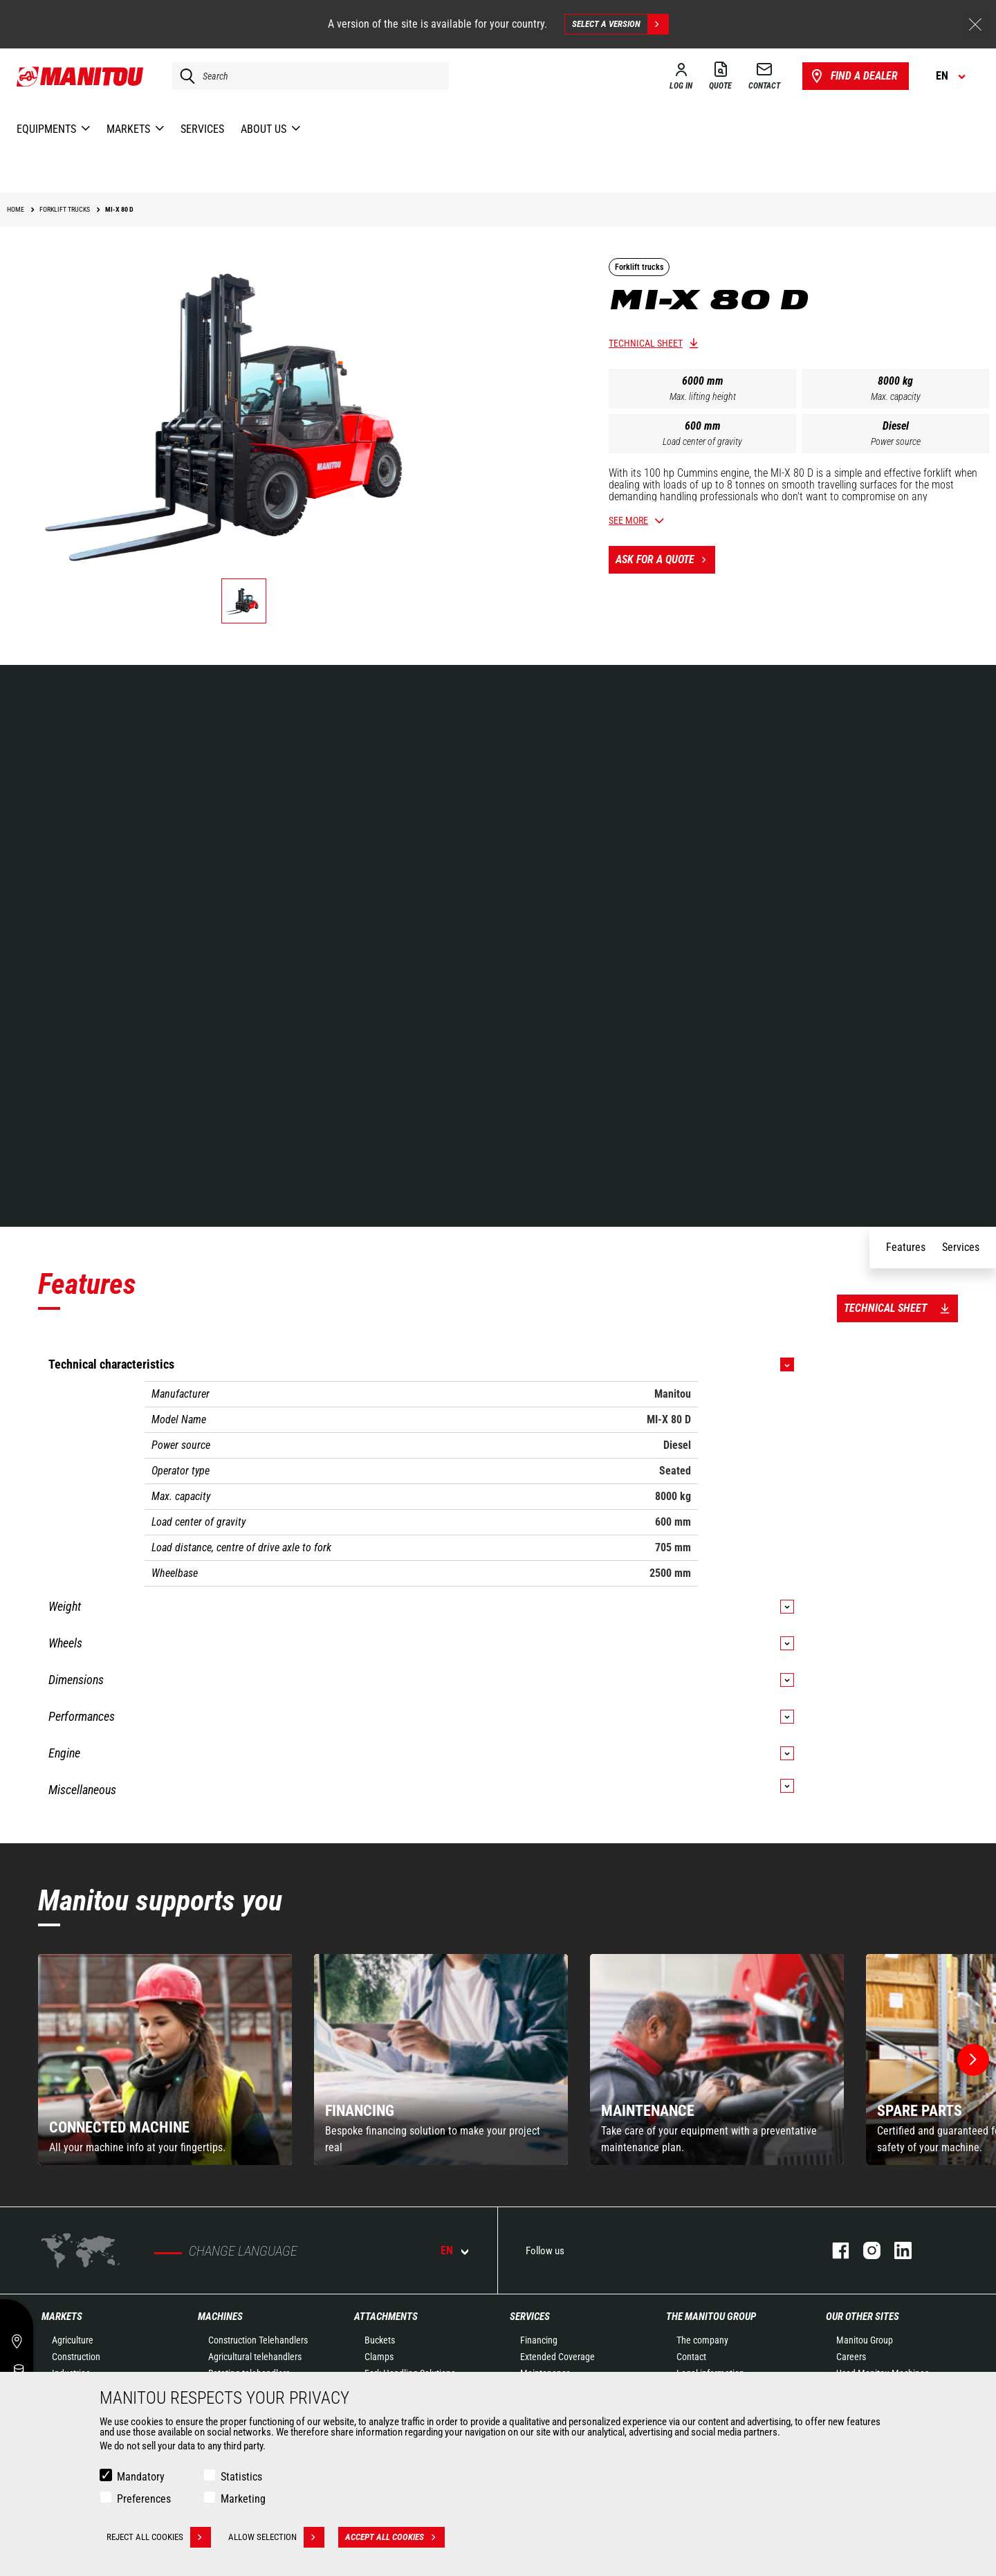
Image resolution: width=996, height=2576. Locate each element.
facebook (833, 2250)
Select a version (620, 24)
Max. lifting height (703, 396)
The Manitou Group (711, 2316)
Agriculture (72, 2340)
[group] (165, 2059)
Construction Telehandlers (258, 2340)
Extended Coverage (557, 2356)
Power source (896, 441)
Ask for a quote (665, 560)
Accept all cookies (395, 2537)
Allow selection (276, 2537)
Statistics (241, 2476)
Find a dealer (853, 76)
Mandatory (141, 2476)
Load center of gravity (702, 441)
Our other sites (862, 2316)
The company (702, 2340)
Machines (220, 2316)
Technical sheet (646, 343)
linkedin (896, 2250)
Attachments (386, 2316)
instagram (864, 2250)
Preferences (144, 2498)
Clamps (379, 2356)
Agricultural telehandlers (255, 2356)
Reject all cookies (159, 2537)
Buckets (380, 2340)
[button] (973, 2060)
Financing (538, 2340)
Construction (76, 2356)
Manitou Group (864, 2340)
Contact (691, 2356)
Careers (851, 2356)
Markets (62, 2316)
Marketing (243, 2498)
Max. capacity (896, 396)
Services (530, 2316)
